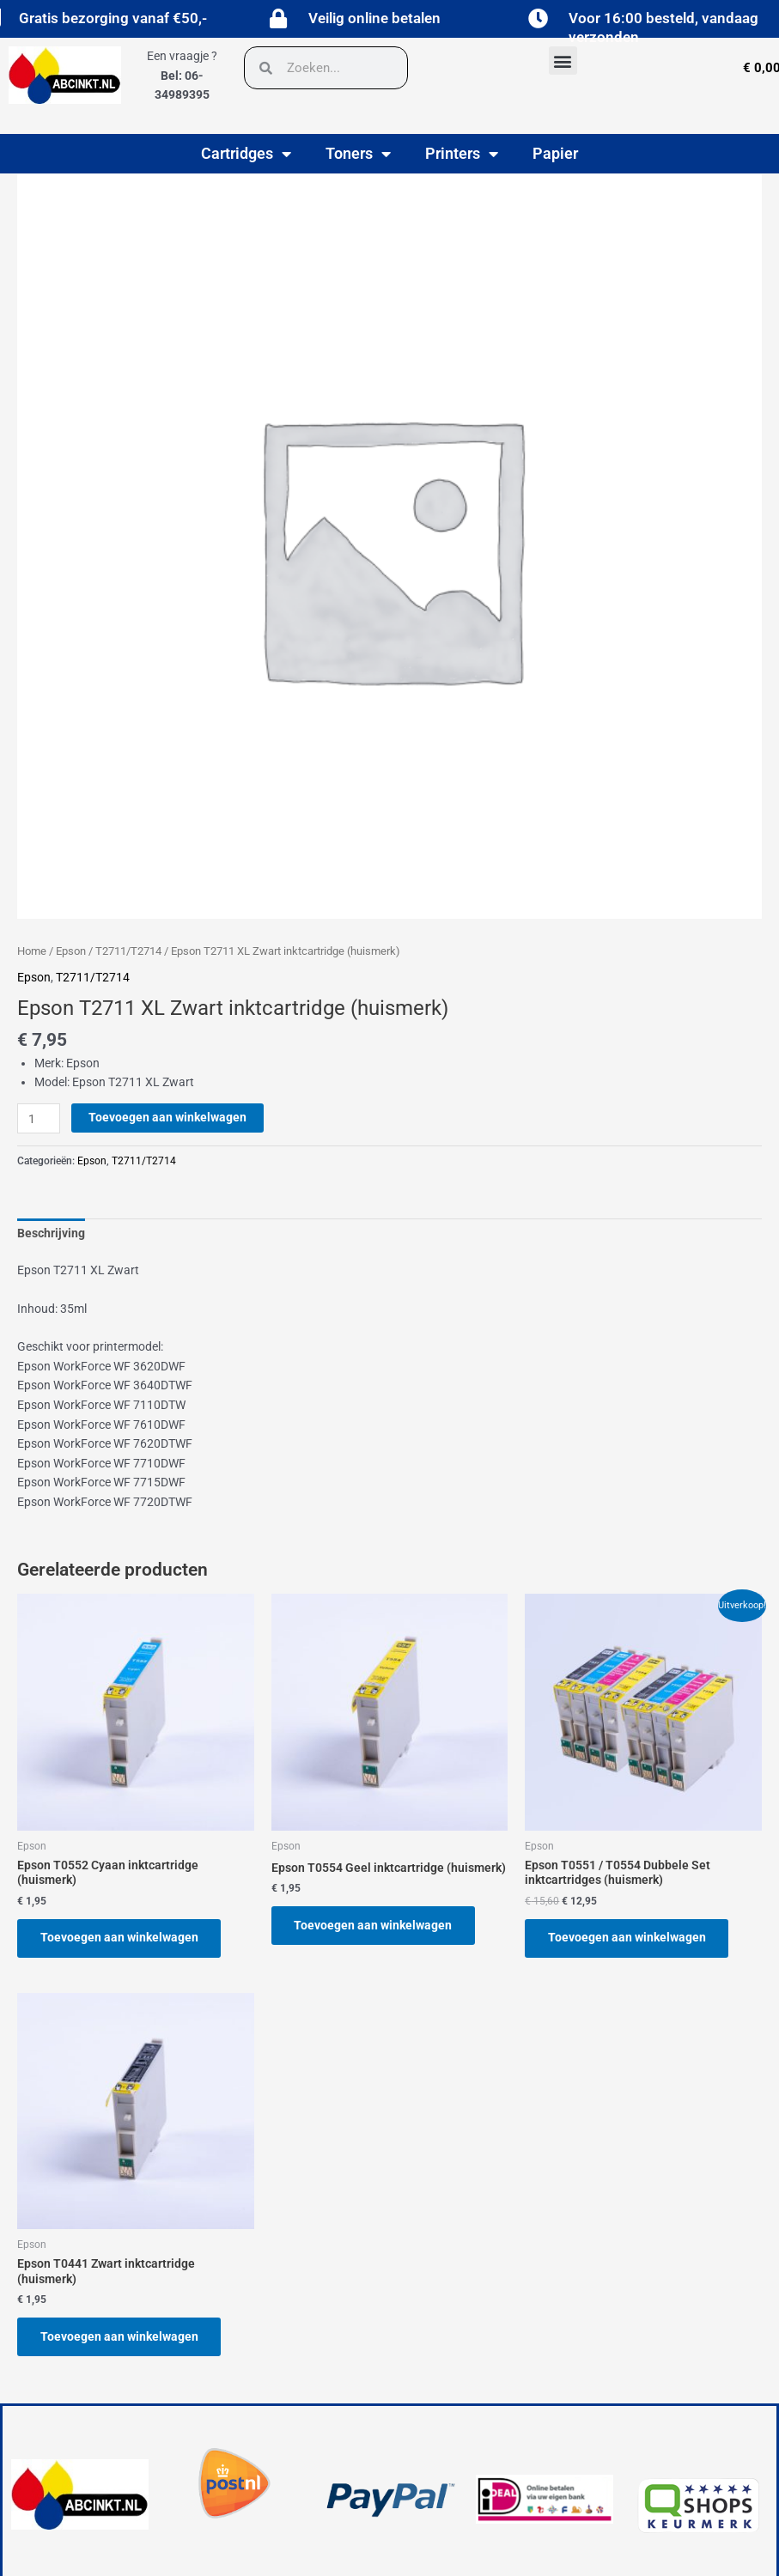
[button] (563, 60)
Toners (358, 153)
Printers (461, 153)
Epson (71, 951)
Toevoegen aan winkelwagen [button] (120, 1938)
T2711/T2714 (128, 951)
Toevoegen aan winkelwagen (167, 1117)
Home (31, 951)
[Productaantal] (38, 1118)
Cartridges (246, 153)
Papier (555, 153)
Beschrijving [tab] (51, 1233)
